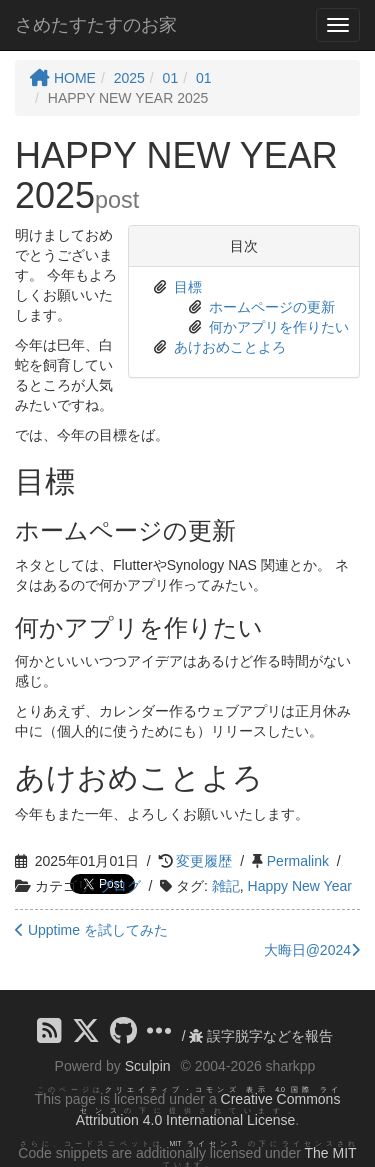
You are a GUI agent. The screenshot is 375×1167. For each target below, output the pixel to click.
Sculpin (148, 1066)
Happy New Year (300, 886)
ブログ (120, 886)
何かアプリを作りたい (279, 327)
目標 (188, 287)
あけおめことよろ (230, 347)
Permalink (298, 861)
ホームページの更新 (272, 307)
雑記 (226, 886)
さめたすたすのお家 (96, 25)
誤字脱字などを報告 (261, 1036)
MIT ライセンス (206, 1143)
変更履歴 (204, 861)
